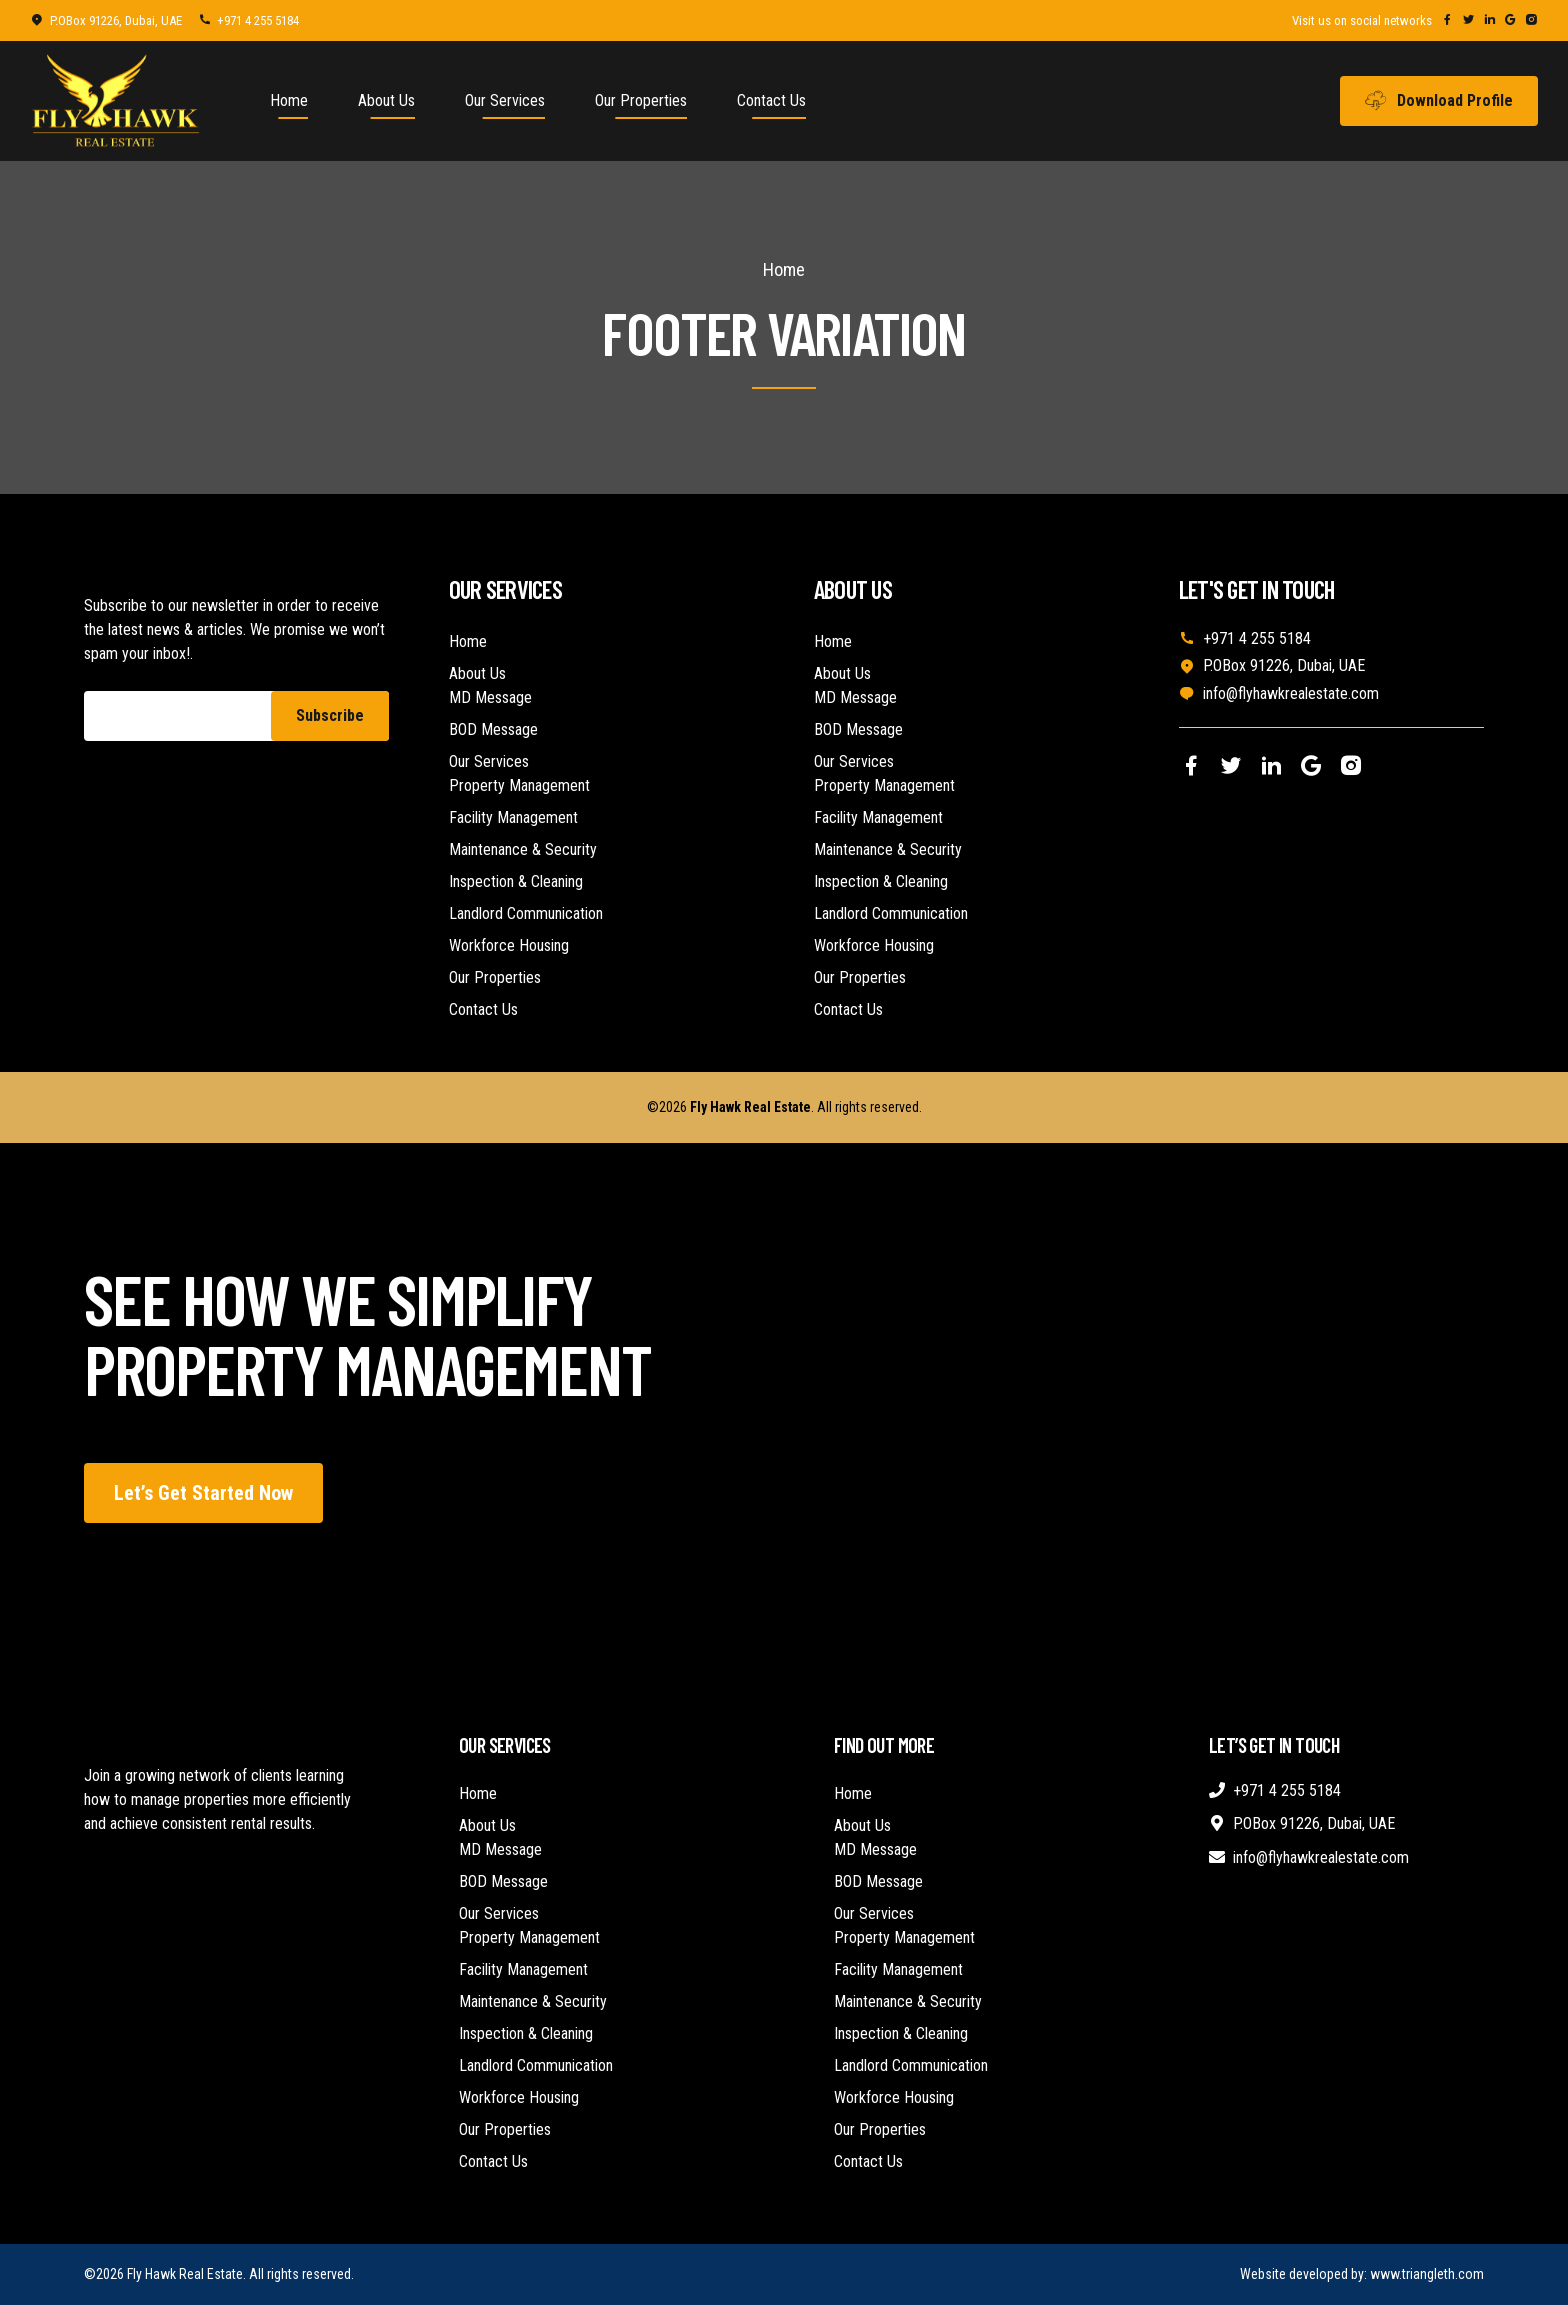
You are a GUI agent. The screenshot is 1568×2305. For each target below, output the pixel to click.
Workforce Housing (509, 945)
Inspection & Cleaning (516, 881)
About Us (386, 100)
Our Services (505, 100)
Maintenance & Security (523, 849)
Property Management (519, 785)
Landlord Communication (526, 913)
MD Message (490, 697)
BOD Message (493, 729)
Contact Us (771, 100)
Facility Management (513, 817)
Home (289, 100)
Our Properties (641, 100)
